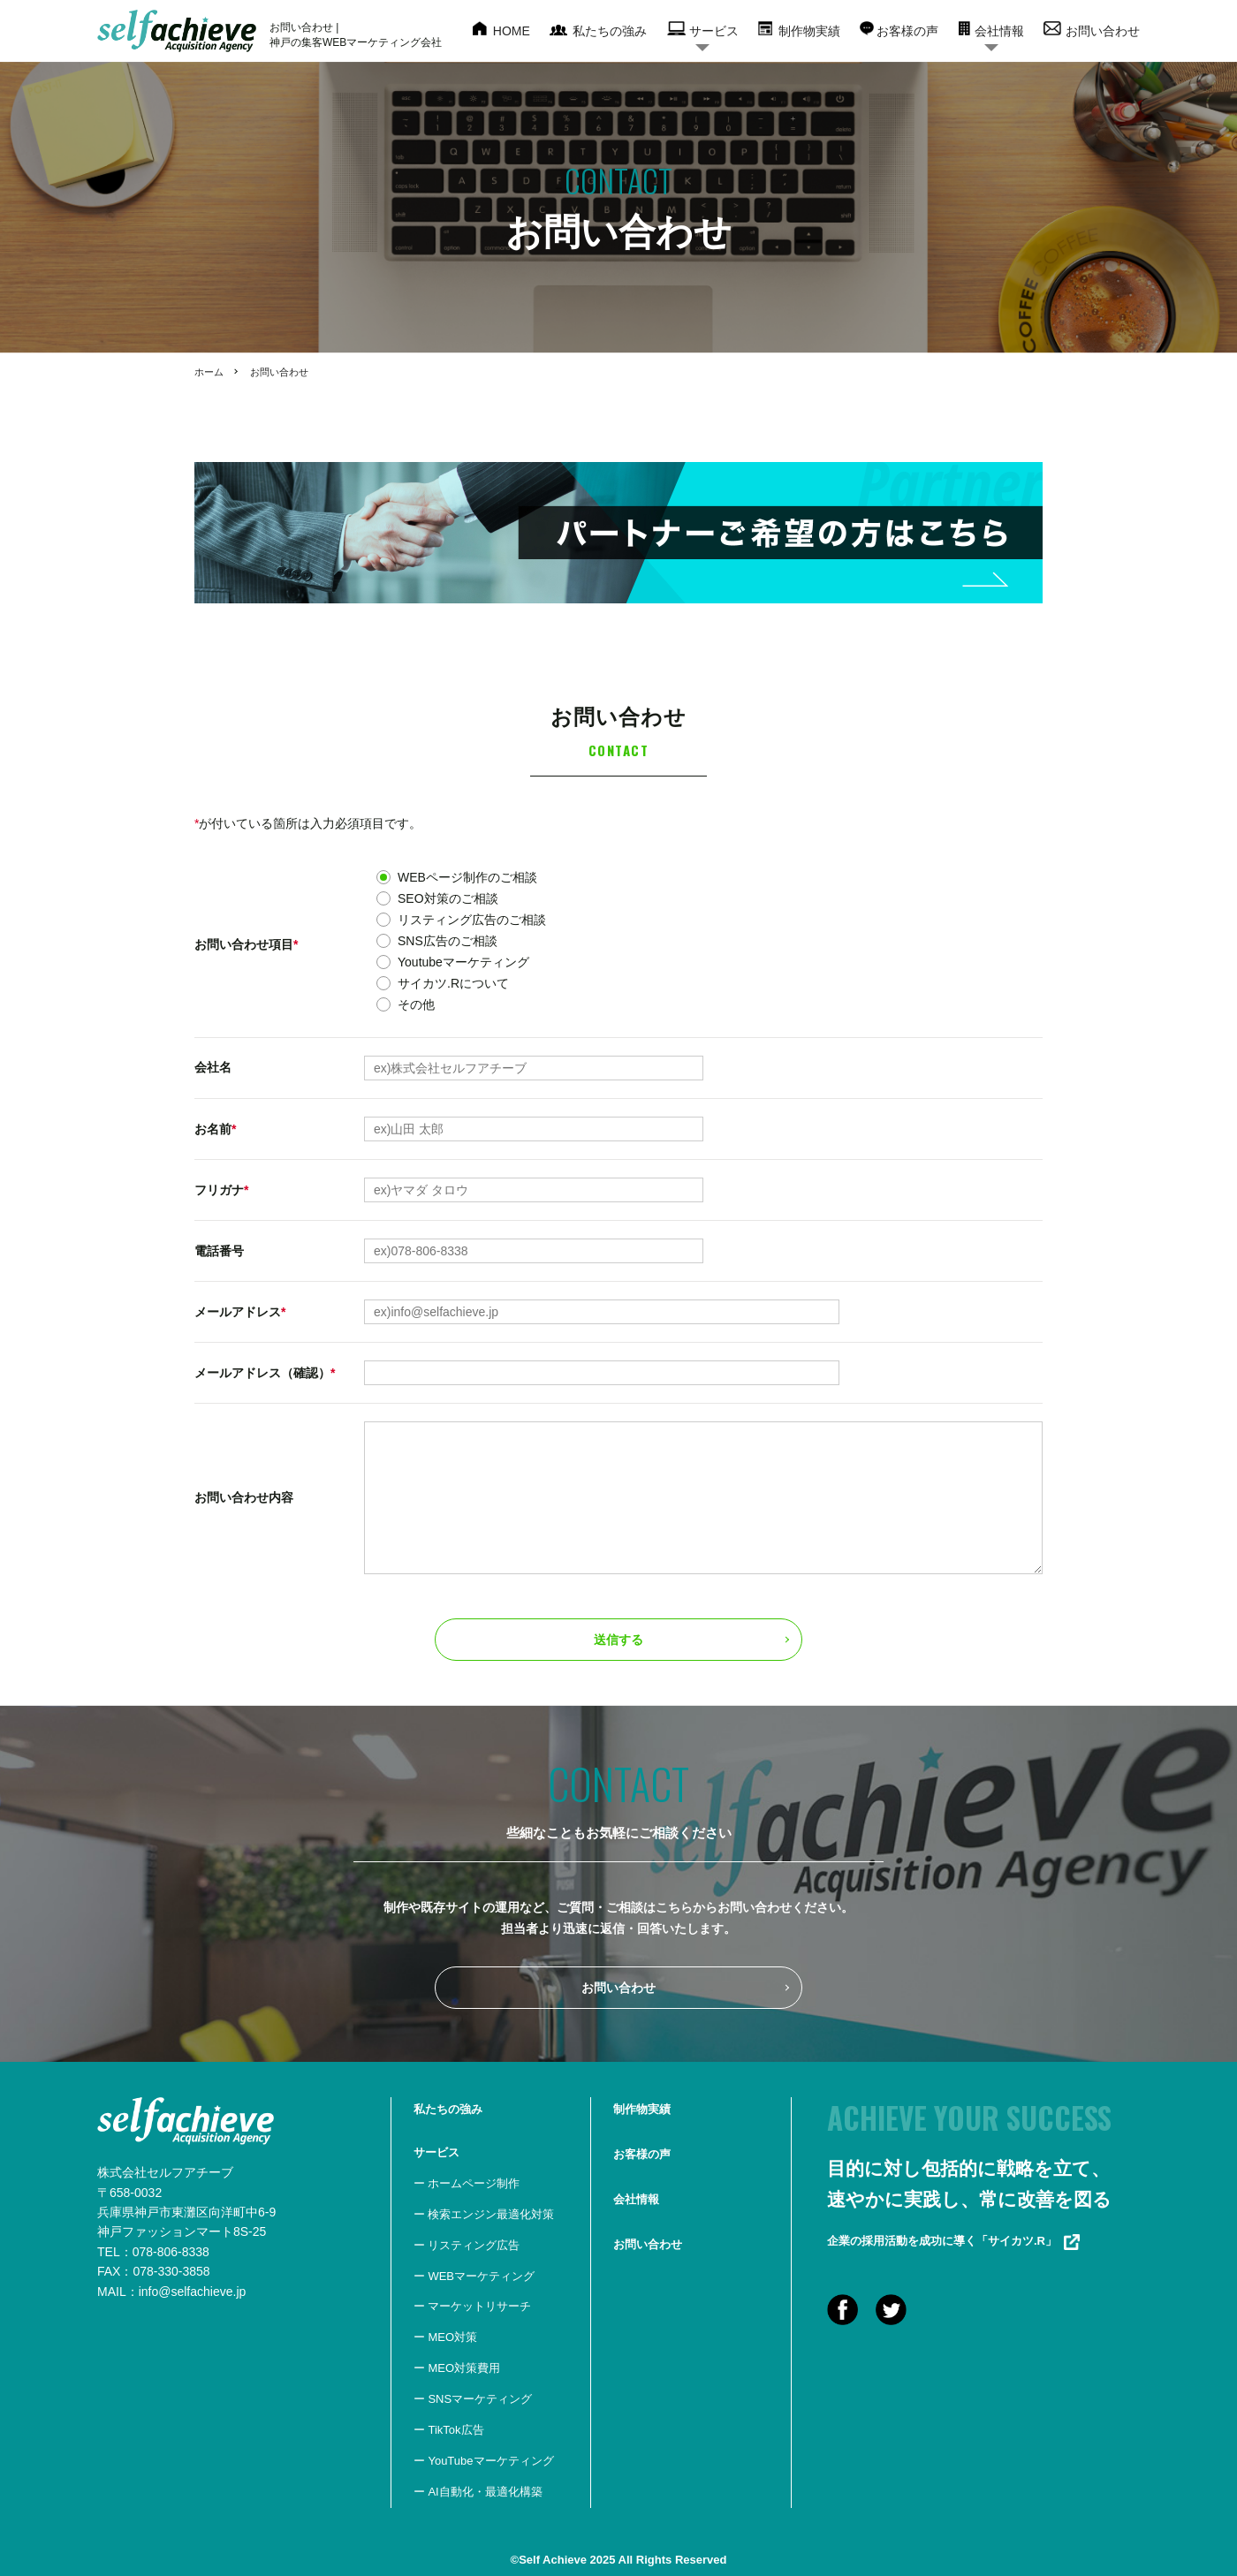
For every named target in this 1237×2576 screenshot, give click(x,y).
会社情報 (999, 31)
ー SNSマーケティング (473, 2399)
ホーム (209, 372)
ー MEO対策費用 (457, 2368)
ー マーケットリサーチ (473, 2306)
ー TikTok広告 (449, 2429)
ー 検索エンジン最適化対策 (484, 2214)
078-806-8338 (171, 2252)
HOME (511, 31)
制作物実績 (809, 31)
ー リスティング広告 (467, 2245)
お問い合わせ (1103, 31)
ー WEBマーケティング (474, 2276)
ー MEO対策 (445, 2337)
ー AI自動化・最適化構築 (478, 2491)
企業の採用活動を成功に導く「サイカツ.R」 (953, 2240)
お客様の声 (907, 31)
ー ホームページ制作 (467, 2183)
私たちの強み (610, 31)
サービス (714, 31)
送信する (618, 1640)
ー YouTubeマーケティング (484, 2460)
